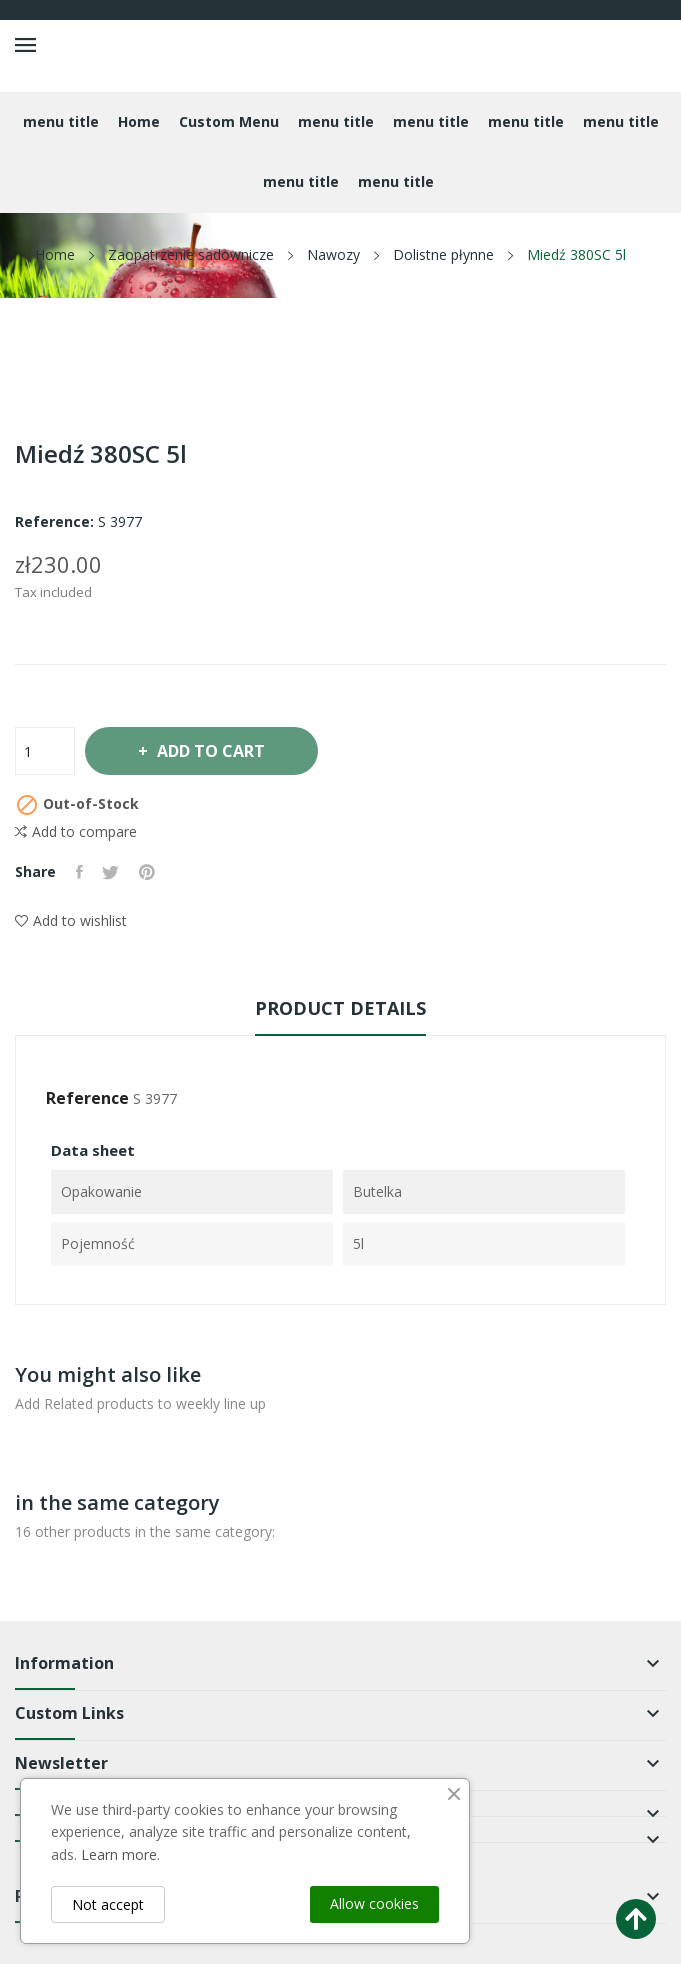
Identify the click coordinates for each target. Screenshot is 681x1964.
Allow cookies (374, 1903)
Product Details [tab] (340, 1008)
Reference (87, 1098)
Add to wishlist (71, 920)
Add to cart (211, 751)
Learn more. (120, 1854)
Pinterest (148, 872)
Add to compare (76, 832)
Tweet (111, 872)
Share (79, 872)
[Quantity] (45, 751)
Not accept (108, 1904)
